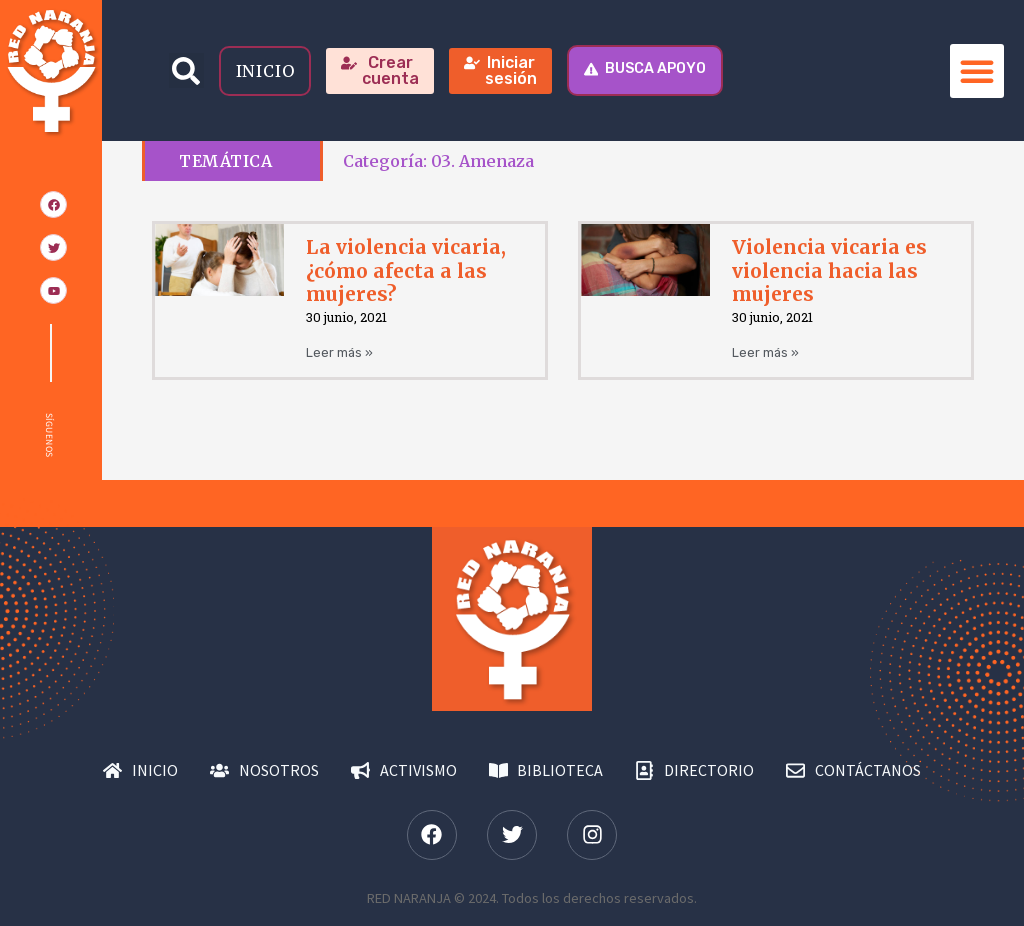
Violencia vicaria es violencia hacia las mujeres (829, 270)
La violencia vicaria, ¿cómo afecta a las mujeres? (406, 270)
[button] (186, 70)
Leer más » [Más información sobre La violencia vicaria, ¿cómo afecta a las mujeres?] (339, 352)
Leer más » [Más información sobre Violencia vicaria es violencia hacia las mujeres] (765, 352)
